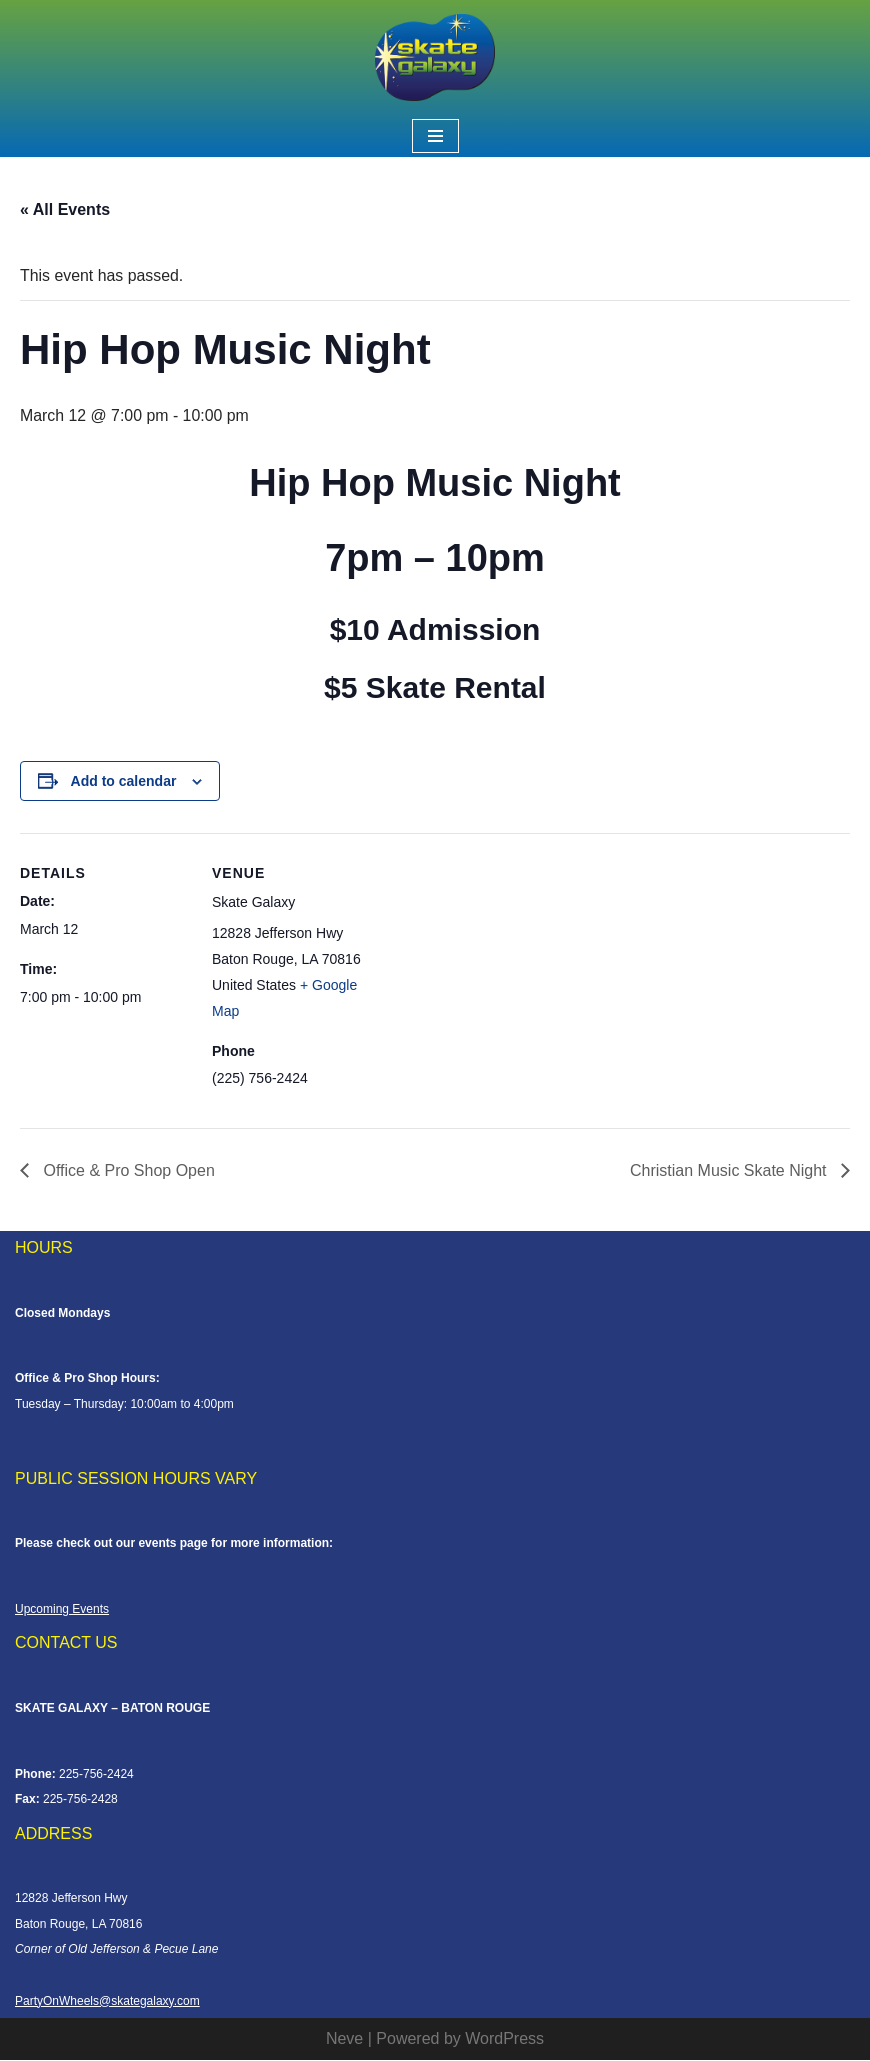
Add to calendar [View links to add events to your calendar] (124, 781)
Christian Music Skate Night (730, 1171)
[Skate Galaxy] (435, 57)
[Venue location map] (509, 972)
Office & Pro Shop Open (127, 1171)
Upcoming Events (62, 1610)
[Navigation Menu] (435, 136)
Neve (344, 2039)
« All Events (65, 209)
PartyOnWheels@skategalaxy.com (107, 2002)
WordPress (504, 2039)
